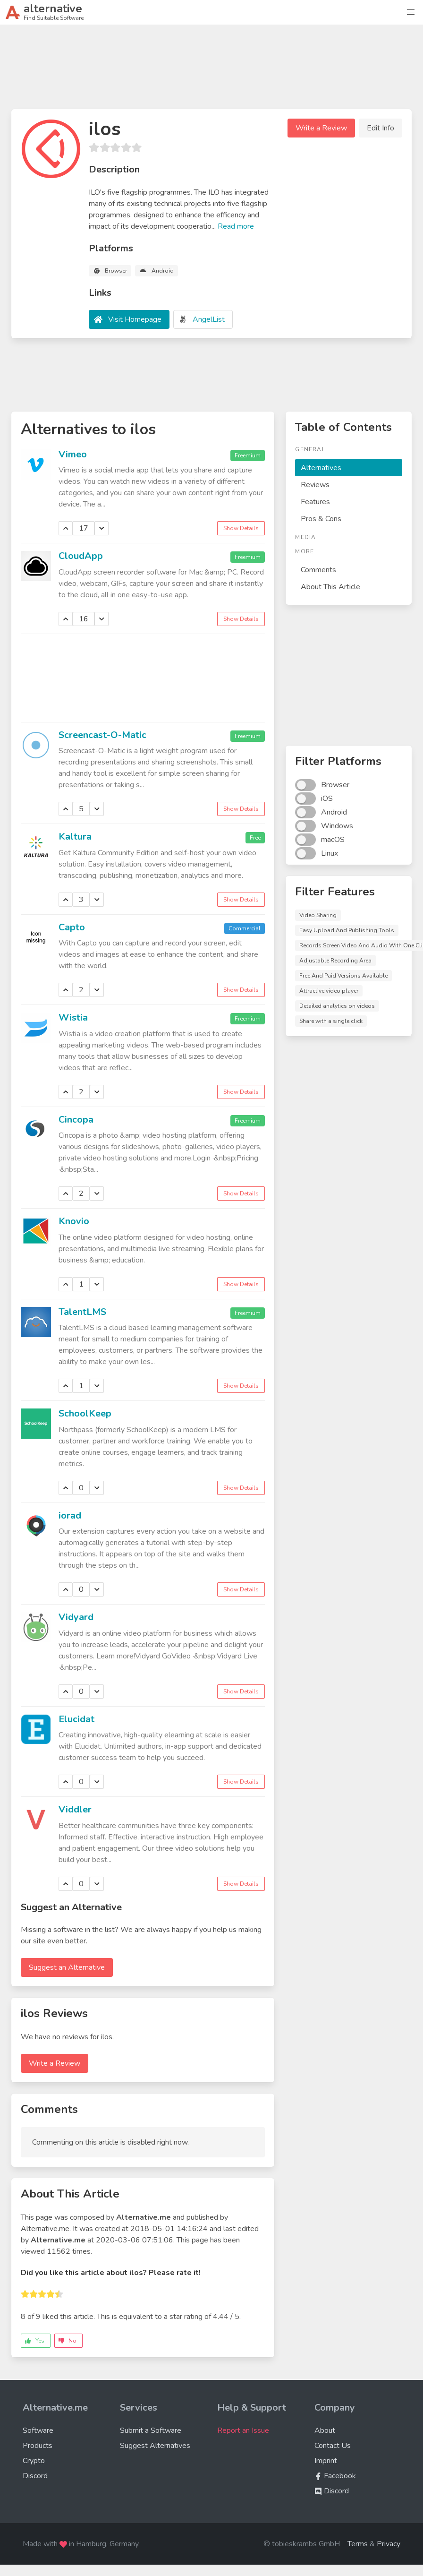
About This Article (330, 587)
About (324, 2430)
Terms (357, 2544)
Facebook (335, 2476)
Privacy (388, 2544)
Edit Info (380, 128)
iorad (70, 1515)
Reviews (315, 485)
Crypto (34, 2461)
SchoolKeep (85, 1413)
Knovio (74, 1221)
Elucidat (76, 1719)
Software (38, 2430)
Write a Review (321, 128)
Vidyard (76, 1617)
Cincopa (76, 1119)
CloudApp (81, 556)
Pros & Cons (321, 519)
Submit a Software (150, 2430)
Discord (35, 2476)
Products (37, 2445)
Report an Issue (243, 2430)
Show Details (241, 528)
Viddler (75, 1809)
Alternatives (321, 468)
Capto (72, 927)
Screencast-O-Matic (102, 735)
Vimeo (73, 454)
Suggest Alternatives (155, 2445)
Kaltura (75, 836)
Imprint (325, 2461)
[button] (410, 12)
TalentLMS (82, 1311)
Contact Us (332, 2445)
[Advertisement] (211, 70)
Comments (318, 570)
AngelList (209, 319)
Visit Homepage (134, 319)
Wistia (73, 1017)
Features (315, 502)
